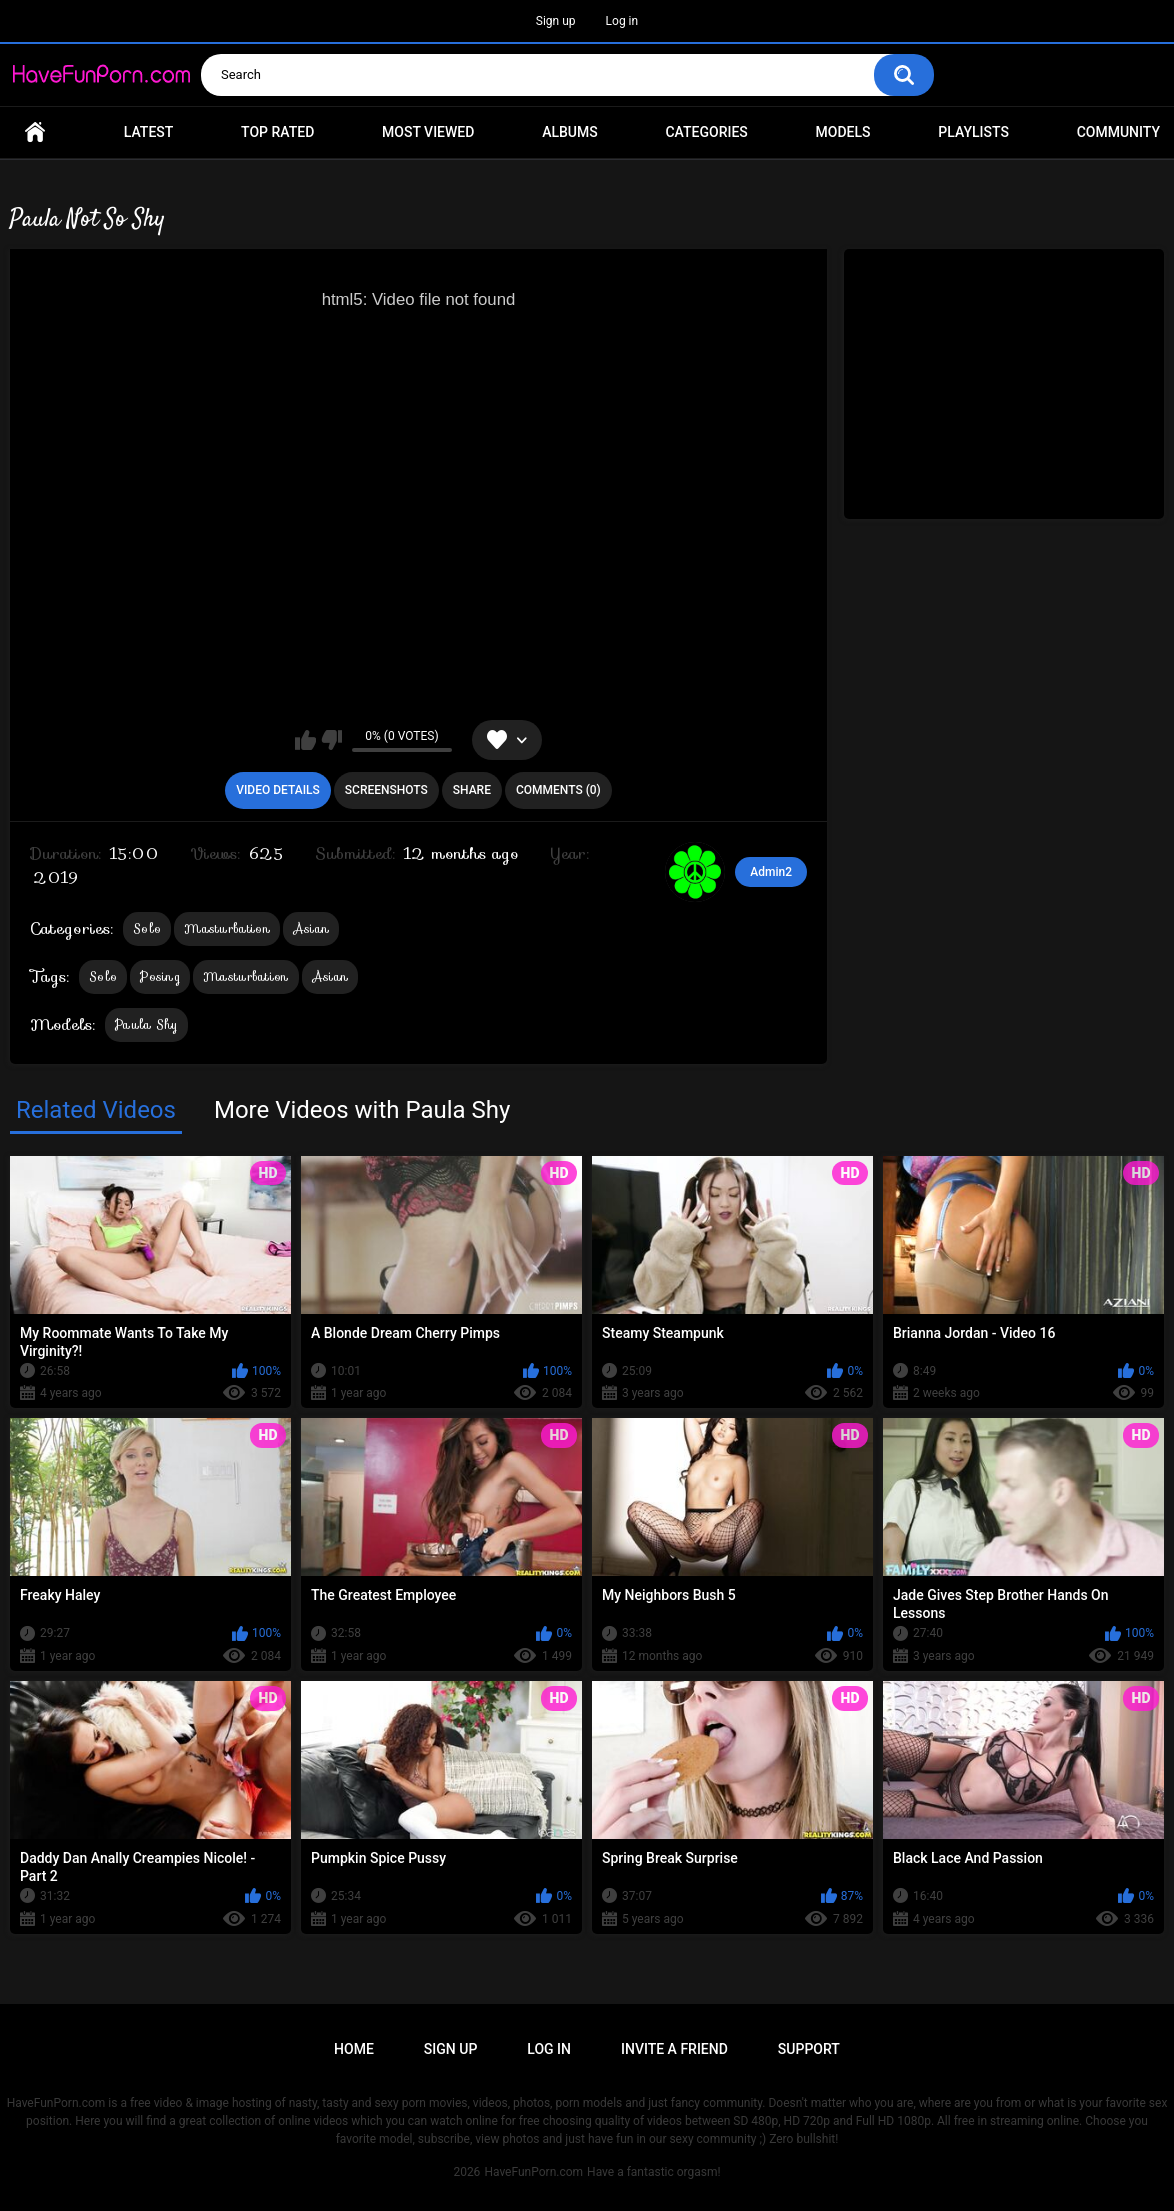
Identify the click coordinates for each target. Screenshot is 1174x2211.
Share (472, 790)
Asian (311, 928)
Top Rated (277, 132)
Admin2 (771, 872)
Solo (147, 928)
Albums (570, 132)
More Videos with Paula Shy (362, 1110)
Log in (622, 21)
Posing (160, 976)
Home (35, 132)
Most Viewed (428, 132)
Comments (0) (558, 790)
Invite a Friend (674, 2049)
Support (809, 2049)
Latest (149, 132)
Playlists (973, 132)
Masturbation (227, 928)
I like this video (305, 740)
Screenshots (386, 790)
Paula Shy (146, 1024)
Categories (706, 132)
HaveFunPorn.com (533, 2172)
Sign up (556, 21)
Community (1118, 132)
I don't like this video (331, 740)
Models (843, 132)
